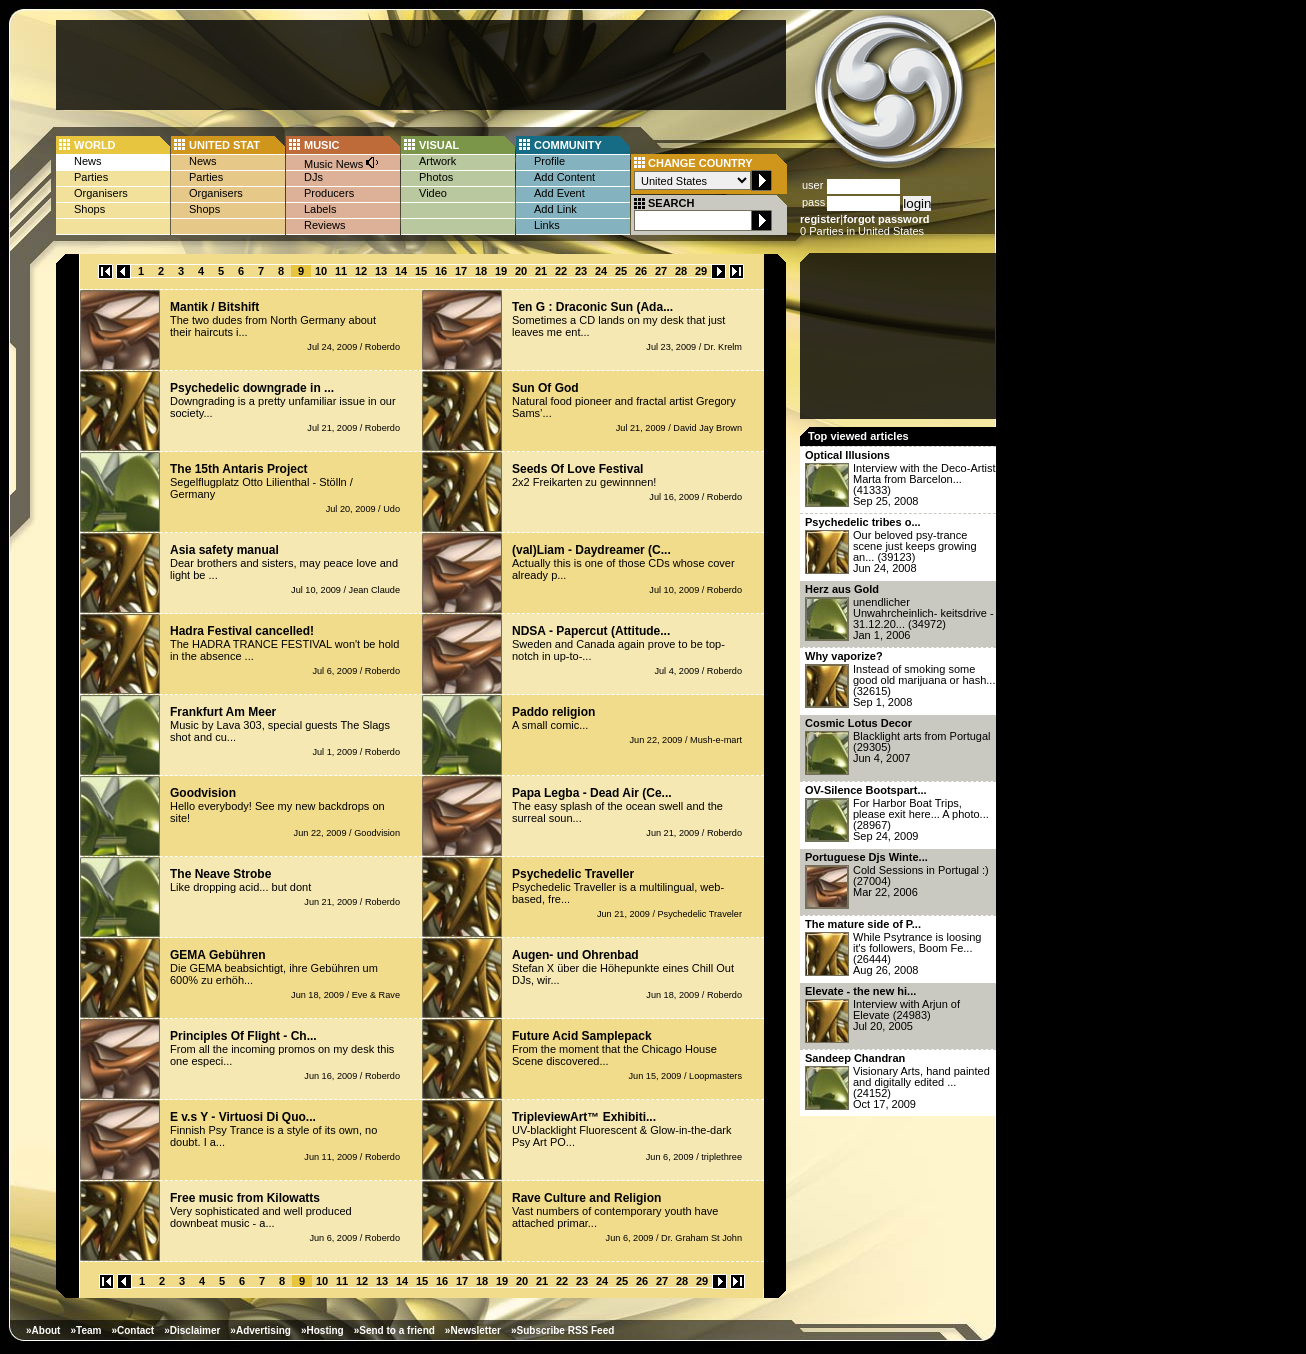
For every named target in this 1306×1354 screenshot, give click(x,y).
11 (341, 271)
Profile (549, 161)
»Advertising (260, 1330)
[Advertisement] (421, 65)
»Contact (132, 1330)
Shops (89, 209)
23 (581, 271)
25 (621, 271)
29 (701, 271)
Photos (436, 177)
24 (601, 271)
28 (681, 271)
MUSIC (321, 145)
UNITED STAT (224, 145)
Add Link (555, 209)
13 (381, 271)
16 (441, 271)
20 (521, 271)
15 (421, 271)
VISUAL (439, 145)
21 (541, 271)
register (820, 219)
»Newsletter (473, 1330)
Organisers (101, 193)
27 (661, 271)
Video (433, 193)
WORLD (95, 145)
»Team (85, 1330)
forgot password (886, 219)
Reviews (325, 225)
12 (361, 271)
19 (501, 271)
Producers (329, 193)
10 (321, 271)
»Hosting (322, 1330)
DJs (313, 177)
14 (401, 271)
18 (481, 271)
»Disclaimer (192, 1330)
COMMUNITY (568, 145)
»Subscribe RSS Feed (562, 1330)
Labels (320, 209)
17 (461, 271)
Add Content (564, 177)
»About (43, 1330)
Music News (342, 162)
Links (547, 225)
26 (641, 271)
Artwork (437, 161)
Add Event (559, 193)
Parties (91, 177)
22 (561, 271)
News (88, 161)
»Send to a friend (394, 1330)
